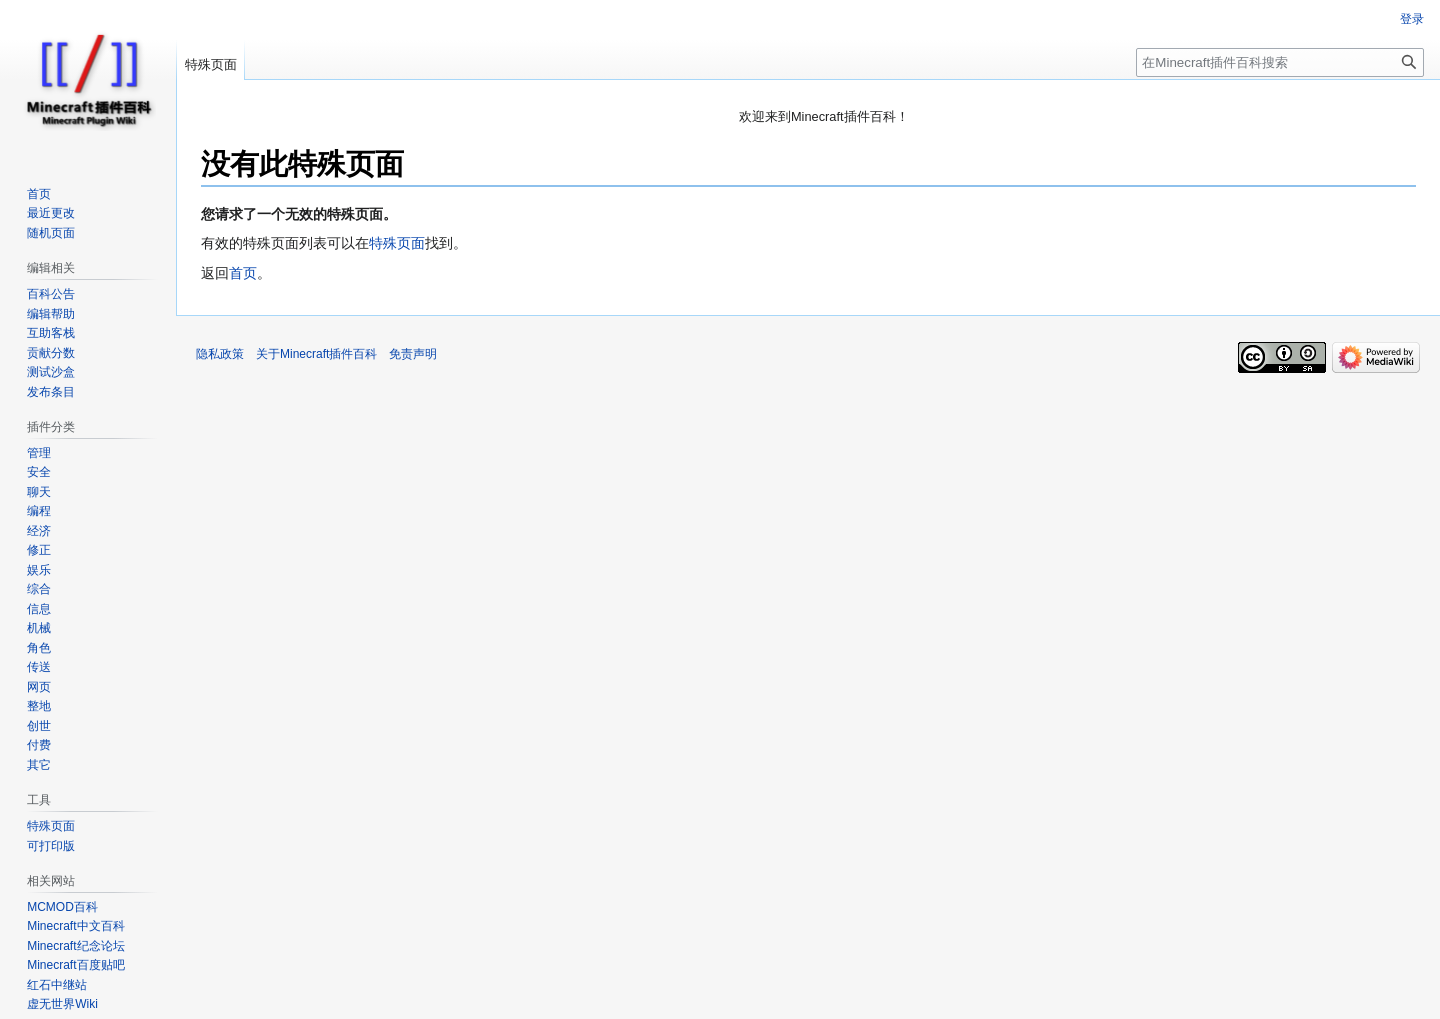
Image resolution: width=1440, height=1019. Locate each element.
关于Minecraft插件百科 (316, 354)
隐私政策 (220, 354)
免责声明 (413, 354)
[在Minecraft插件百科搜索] (1280, 62)
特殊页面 (397, 243)
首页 (243, 273)
